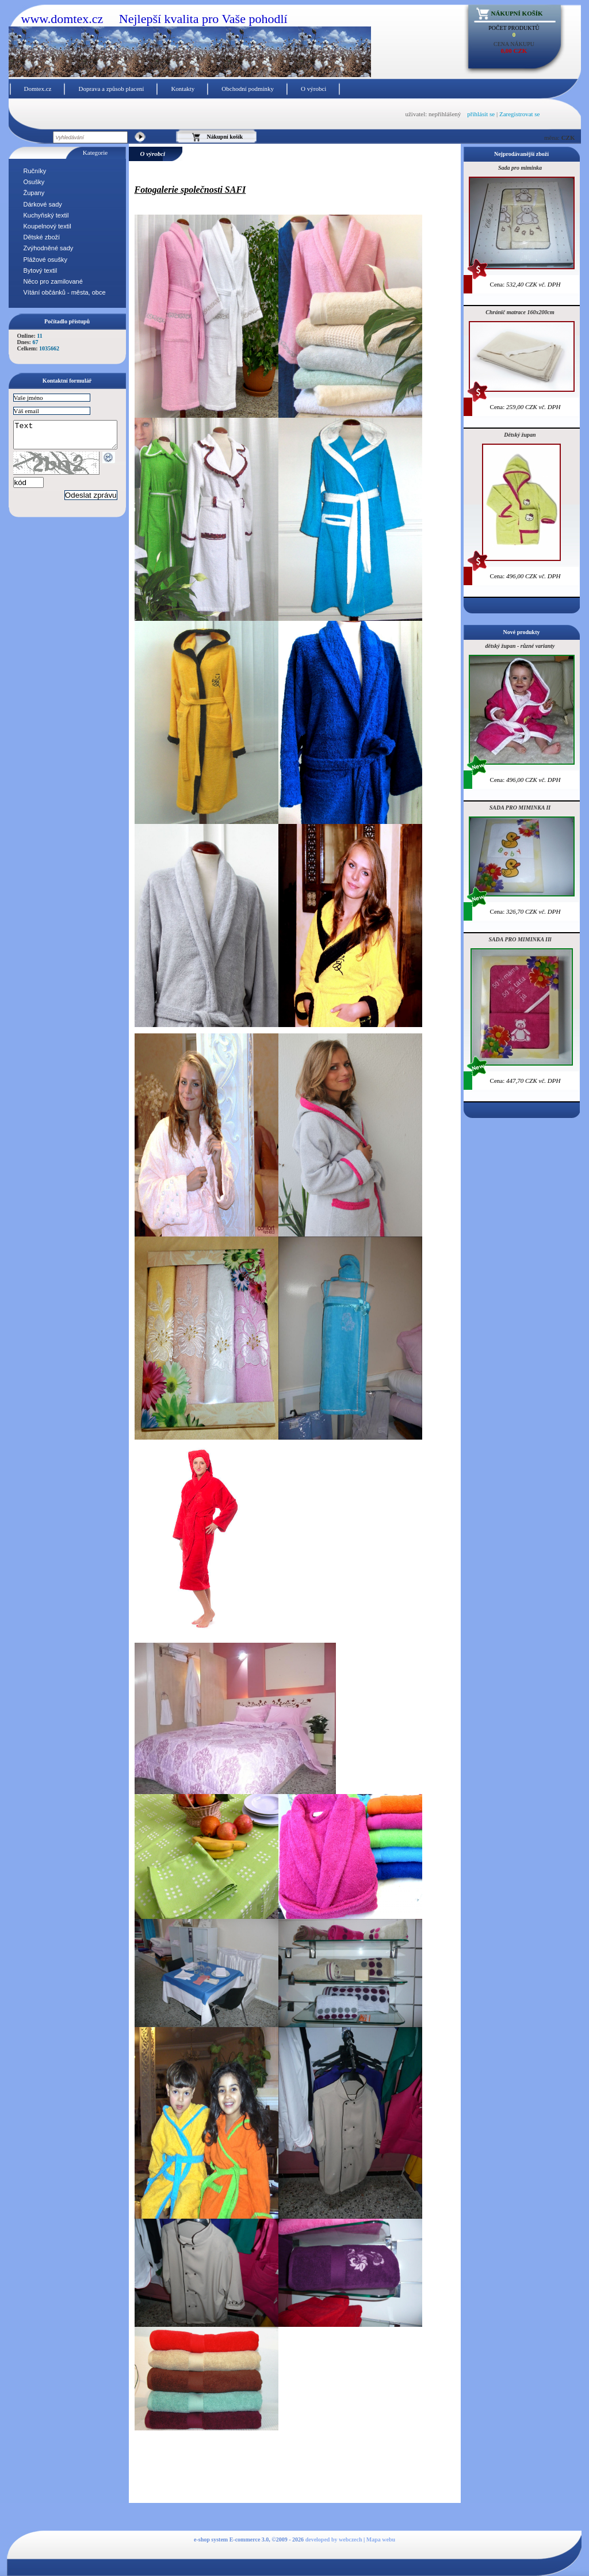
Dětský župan (520, 435)
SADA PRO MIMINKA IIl (519, 939)
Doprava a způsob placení (111, 88)
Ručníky (35, 170)
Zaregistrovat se (519, 113)
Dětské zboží (42, 237)
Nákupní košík (517, 13)
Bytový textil (41, 270)
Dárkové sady (43, 204)
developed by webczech (333, 2539)
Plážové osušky (45, 259)
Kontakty (182, 88)
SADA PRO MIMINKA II (519, 807)
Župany (34, 192)
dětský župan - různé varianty (519, 646)
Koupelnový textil (47, 226)
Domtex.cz (38, 88)
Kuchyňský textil (46, 215)
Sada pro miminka (520, 168)
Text (71, 437)
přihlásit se (481, 113)
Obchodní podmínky (247, 88)
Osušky (34, 181)
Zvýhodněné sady (49, 248)
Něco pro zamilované (53, 281)
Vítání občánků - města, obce (65, 292)
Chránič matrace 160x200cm (519, 312)
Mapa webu (380, 2539)
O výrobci (313, 88)
